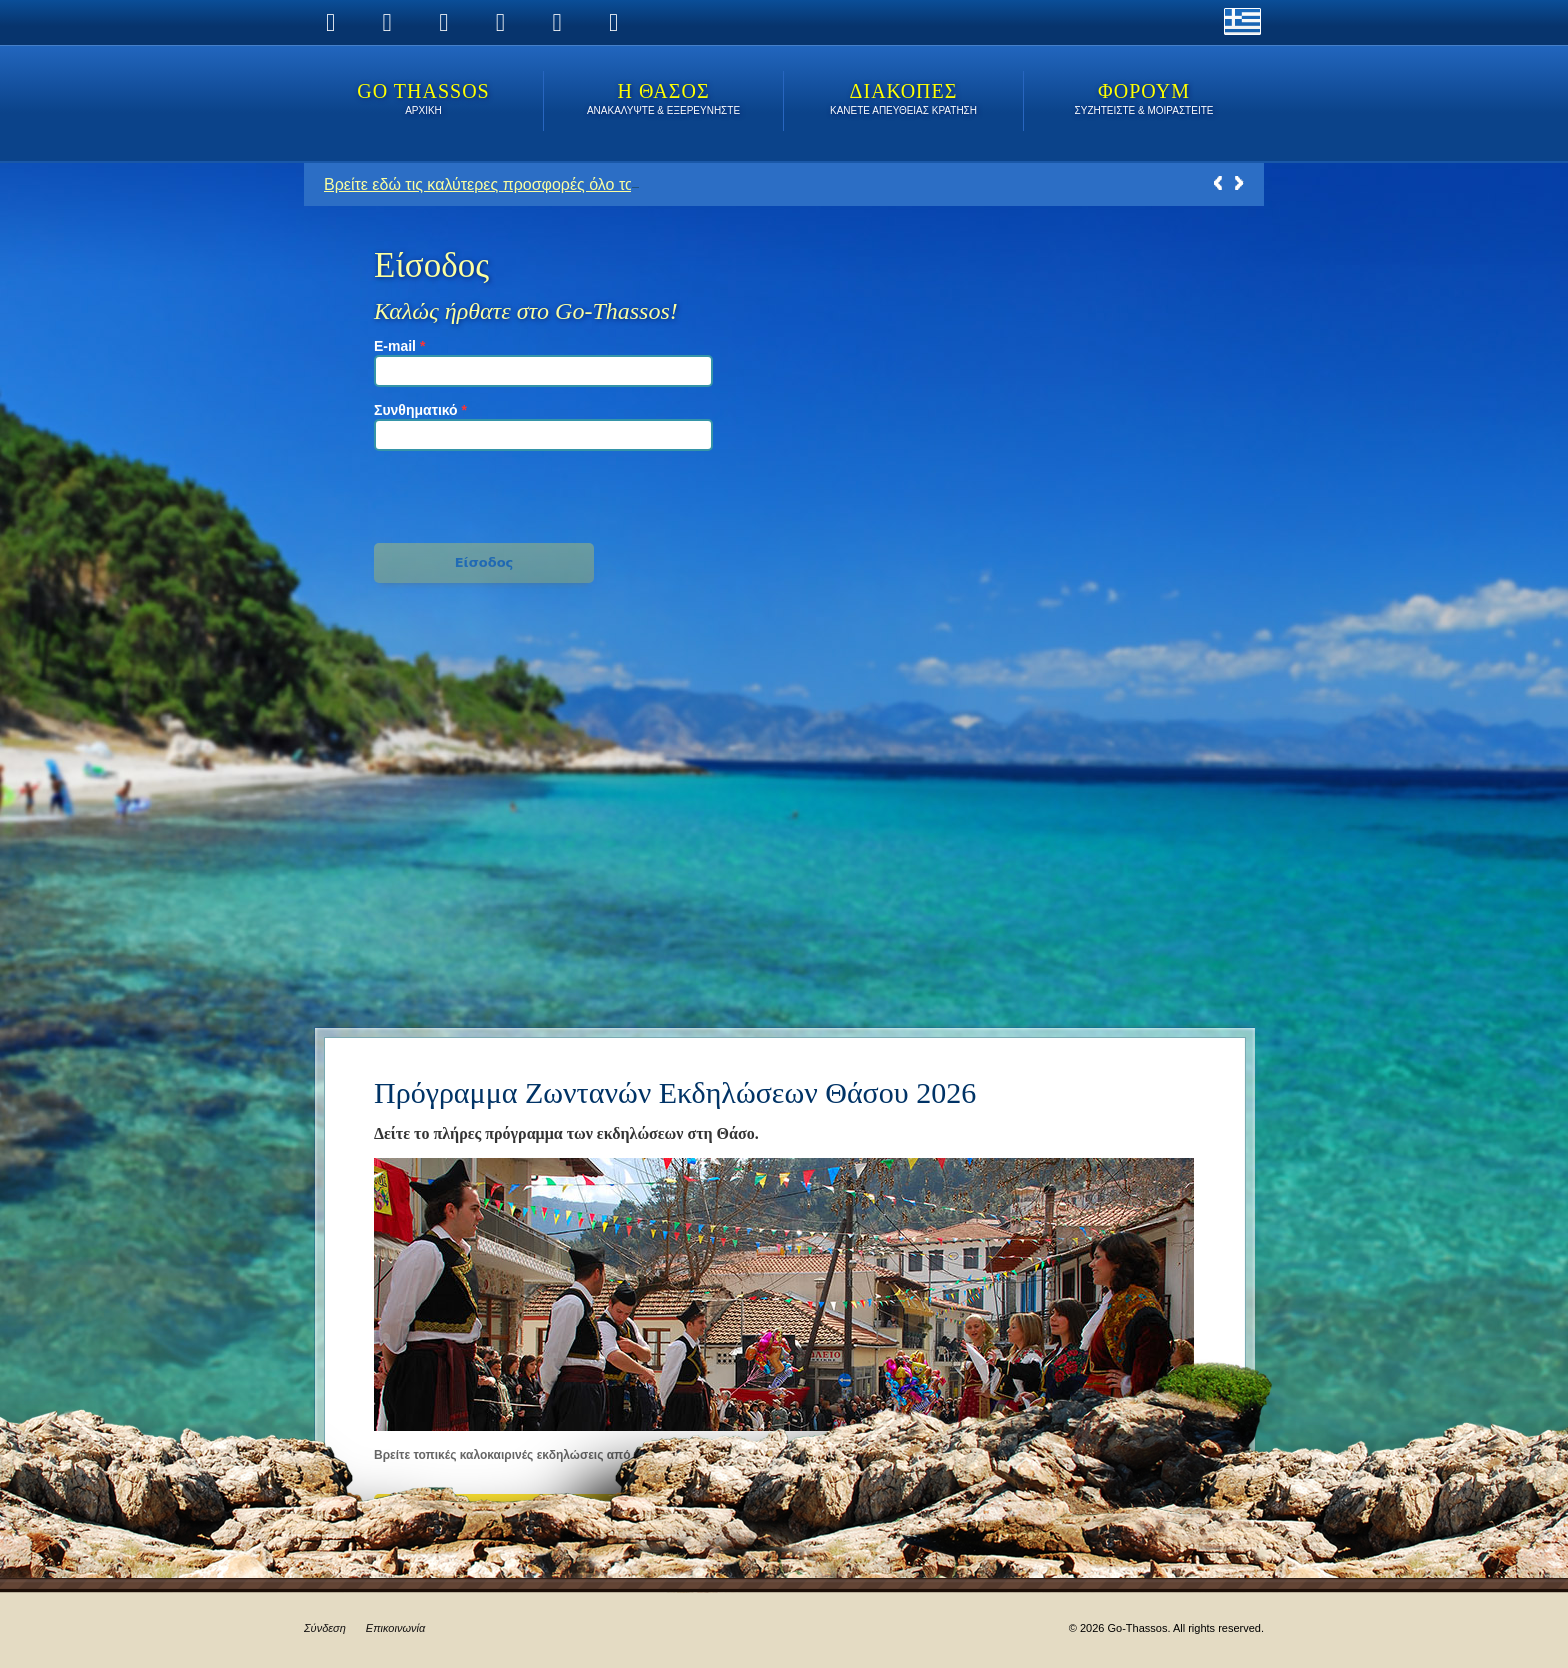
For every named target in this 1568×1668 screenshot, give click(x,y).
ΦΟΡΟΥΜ (1144, 100)
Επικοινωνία (395, 1628)
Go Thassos (423, 100)
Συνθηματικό (420, 410)
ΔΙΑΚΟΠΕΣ (903, 100)
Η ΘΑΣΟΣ (663, 100)
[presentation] (485, 493)
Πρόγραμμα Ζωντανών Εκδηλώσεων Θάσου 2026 (675, 1092)
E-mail (399, 346)
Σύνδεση (325, 1628)
